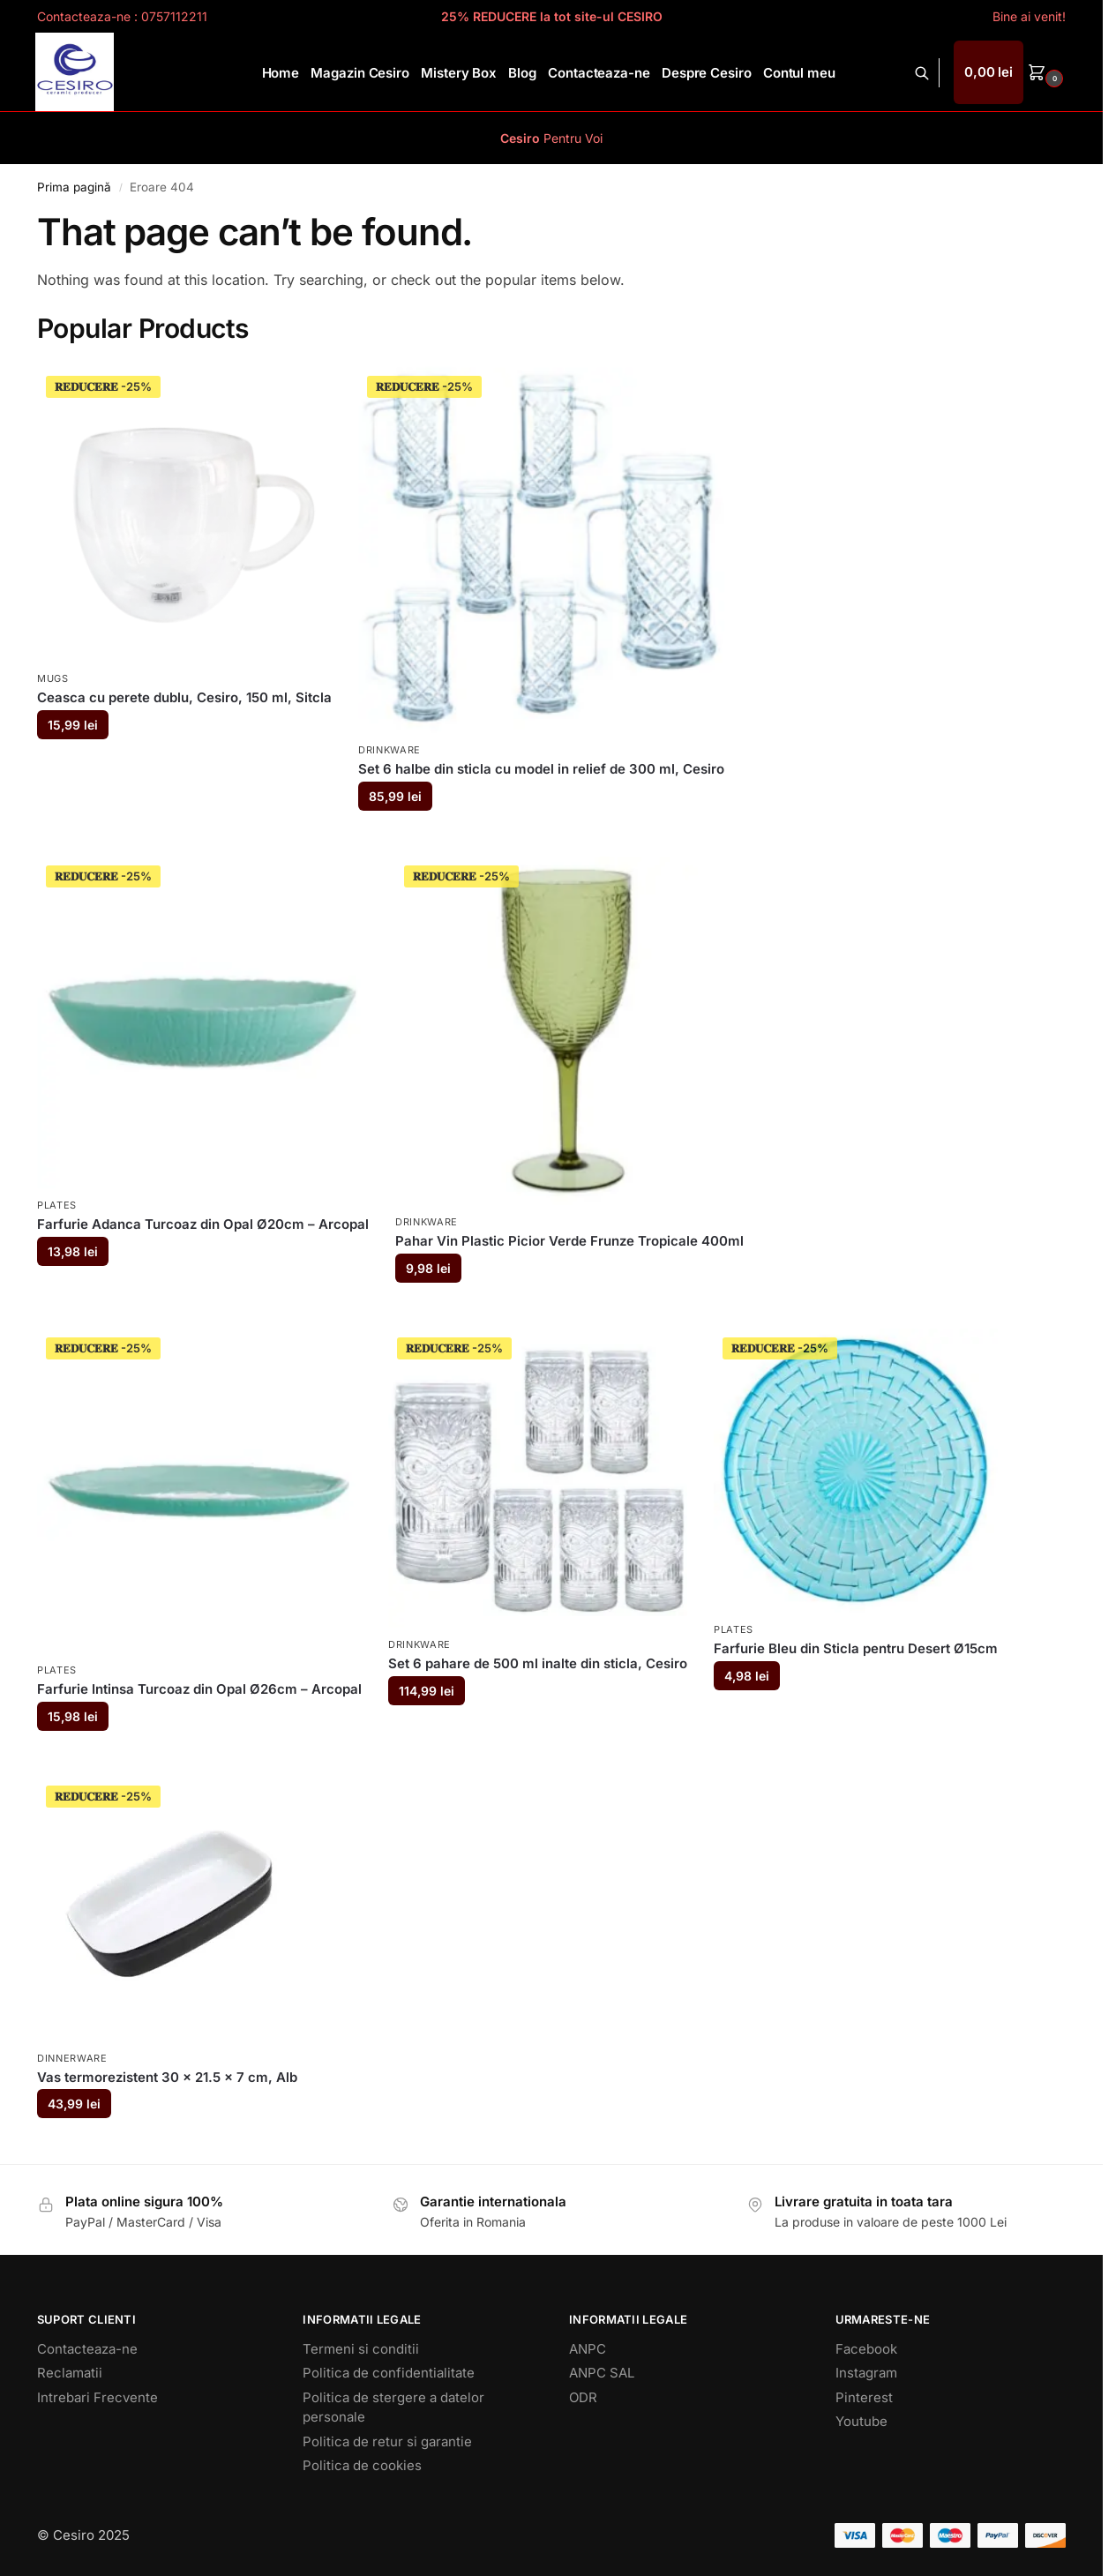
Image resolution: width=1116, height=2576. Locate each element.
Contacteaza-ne (87, 2348)
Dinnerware (72, 2058)
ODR (583, 2397)
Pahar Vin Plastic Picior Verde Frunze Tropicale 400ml (569, 1240)
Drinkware (389, 750)
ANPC (587, 2348)
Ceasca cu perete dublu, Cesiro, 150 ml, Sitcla (184, 697)
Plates (57, 1205)
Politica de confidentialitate (389, 2372)
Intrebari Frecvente (97, 2397)
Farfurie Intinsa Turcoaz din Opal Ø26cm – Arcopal (199, 1689)
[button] (1010, 72)
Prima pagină (74, 187)
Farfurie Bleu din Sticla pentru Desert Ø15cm (856, 1648)
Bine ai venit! (1029, 16)
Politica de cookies (362, 2465)
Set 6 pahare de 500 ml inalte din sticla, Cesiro (537, 1663)
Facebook (866, 2348)
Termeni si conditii (361, 2348)
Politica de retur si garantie (387, 2441)
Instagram (866, 2372)
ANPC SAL (601, 2372)
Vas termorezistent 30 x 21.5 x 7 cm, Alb (167, 2077)
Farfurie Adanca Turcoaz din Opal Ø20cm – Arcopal (203, 1224)
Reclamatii (69, 2372)
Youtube (861, 2421)
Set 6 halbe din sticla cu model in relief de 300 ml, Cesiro (541, 768)
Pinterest (864, 2397)
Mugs (53, 678)
